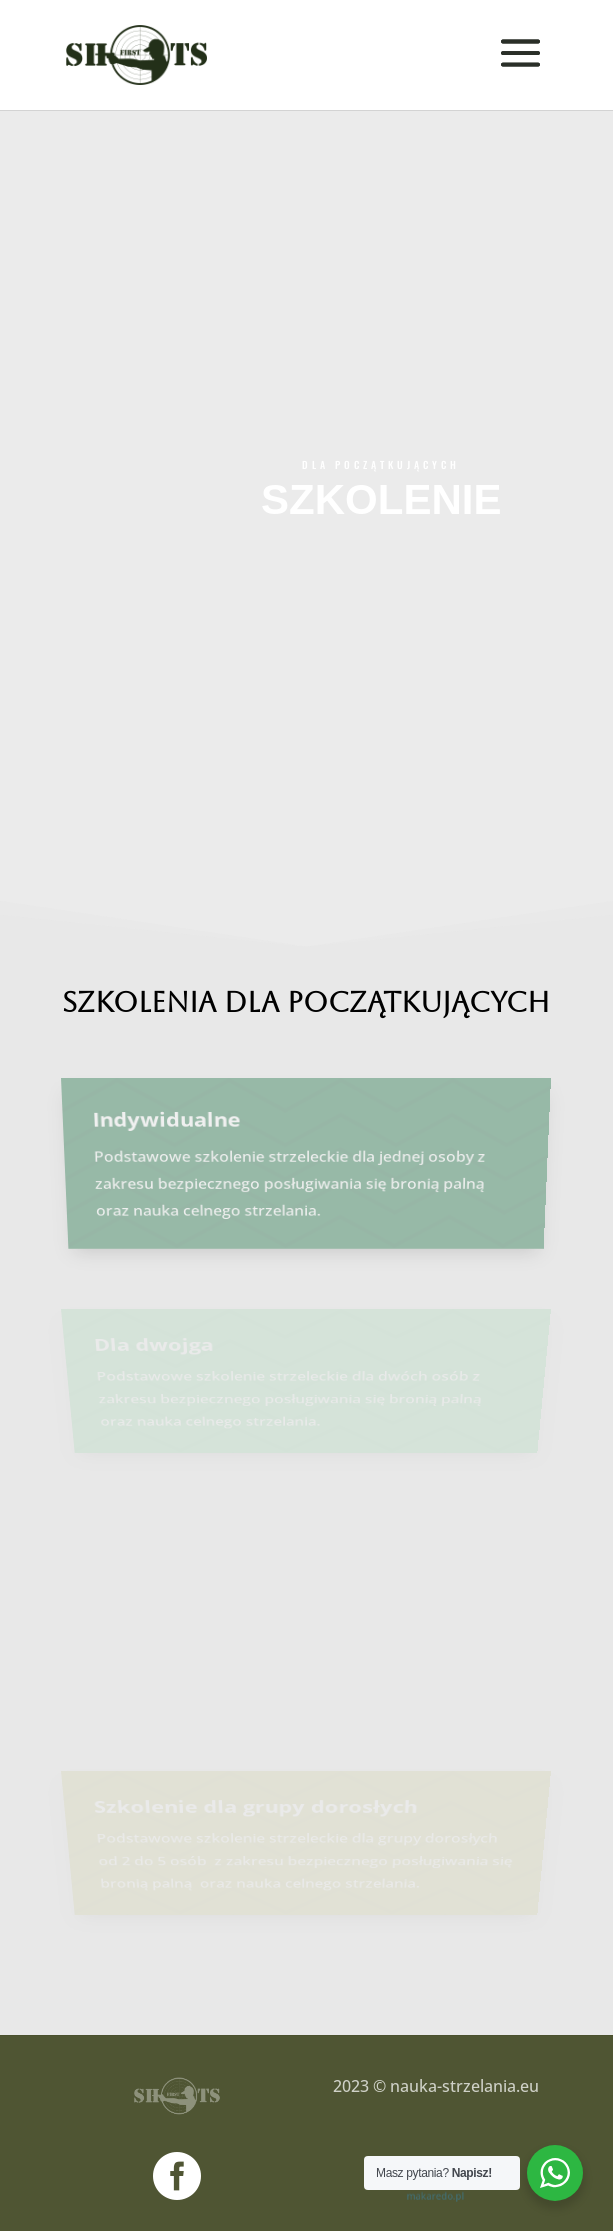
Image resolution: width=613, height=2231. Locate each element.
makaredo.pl (435, 2194)
